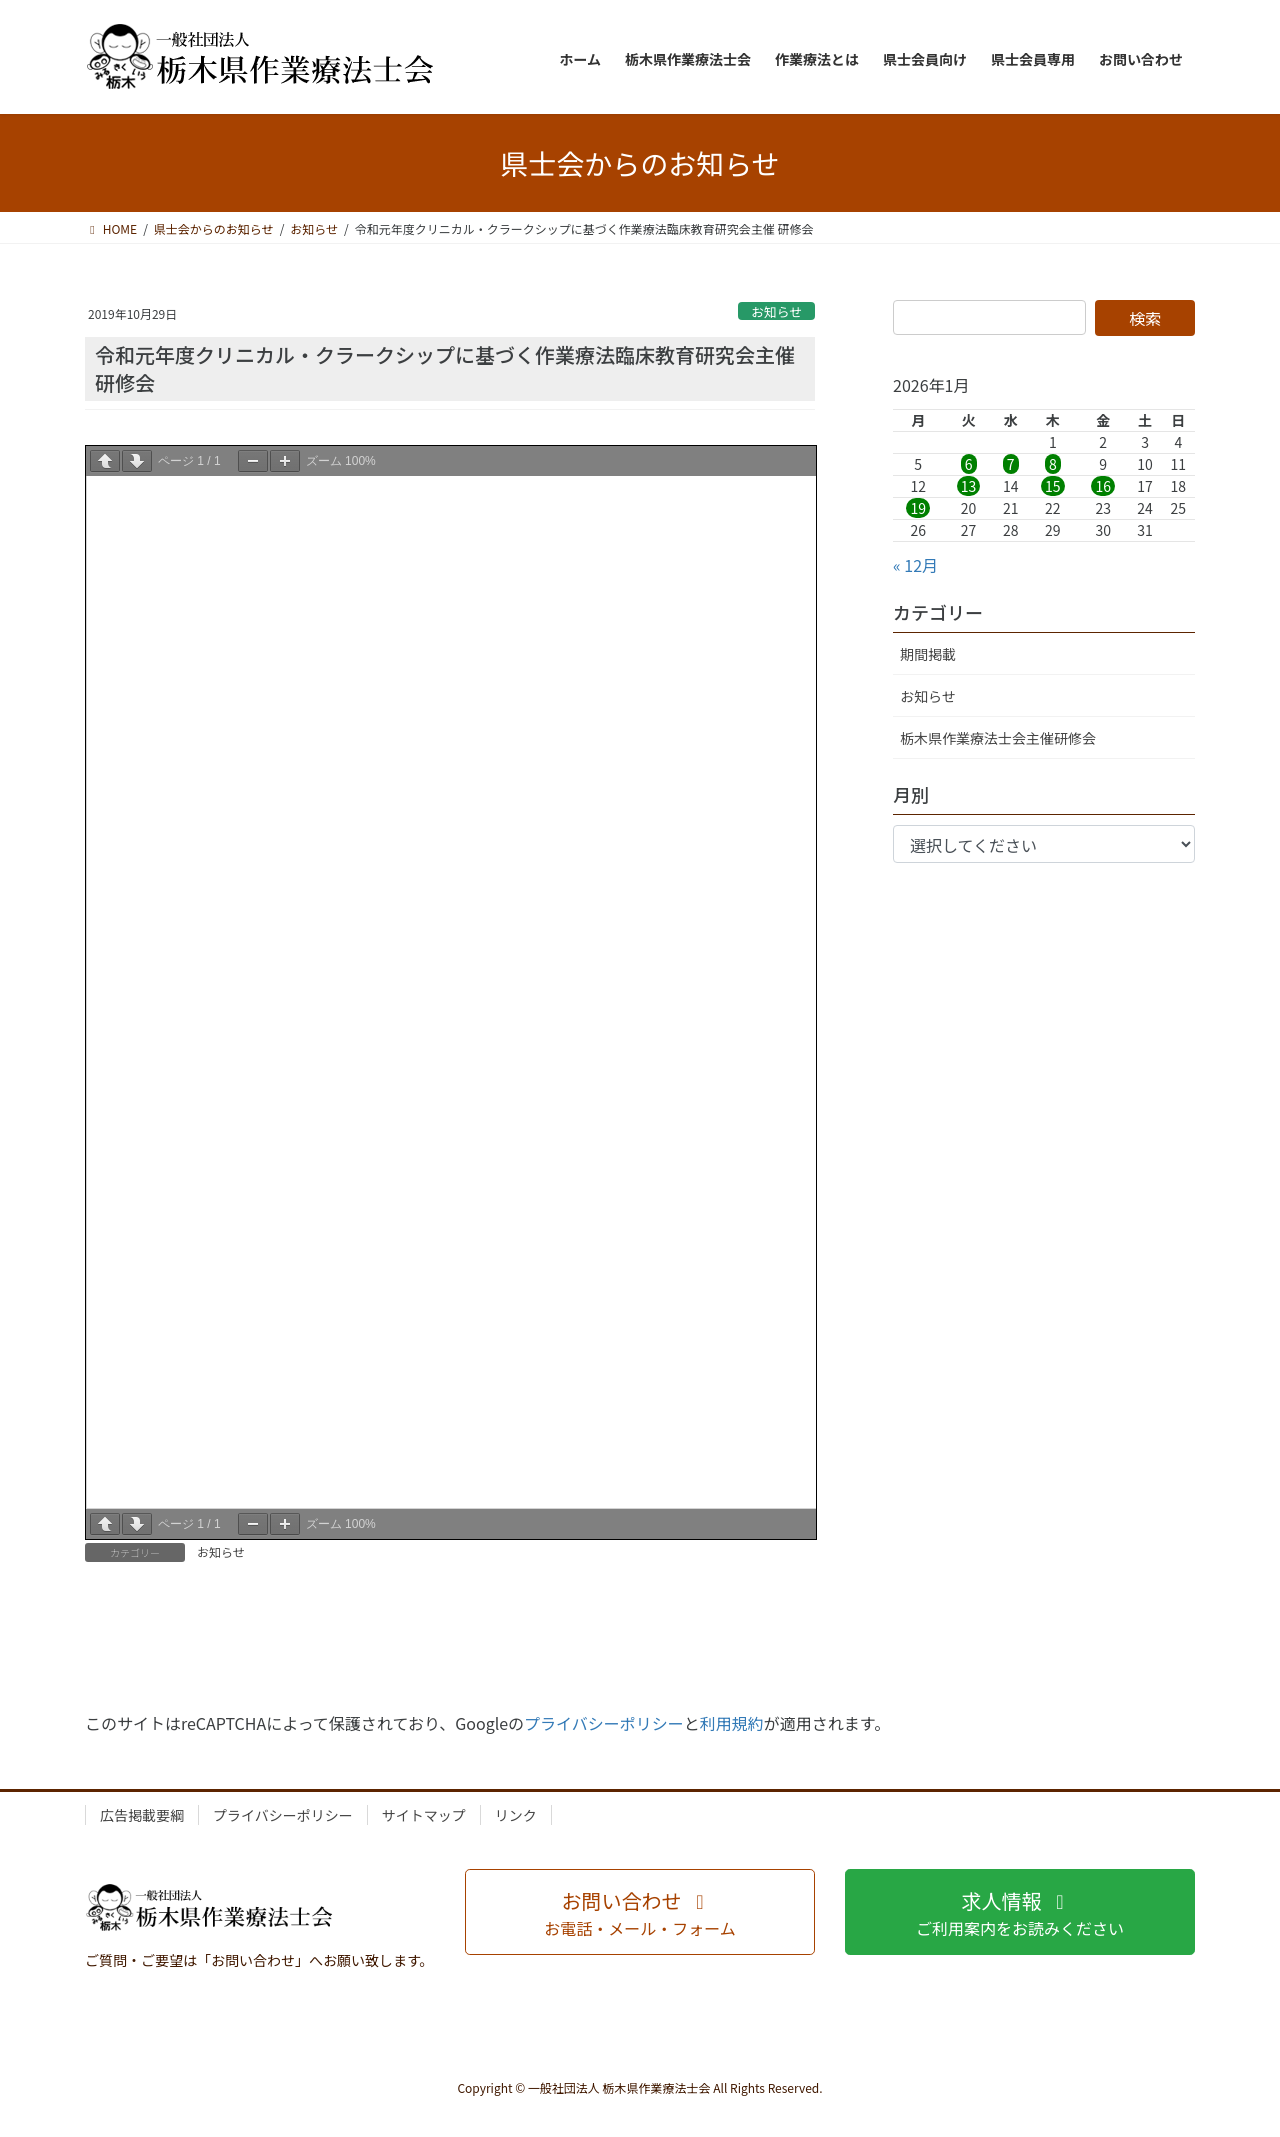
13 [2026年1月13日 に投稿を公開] (969, 486)
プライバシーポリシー (604, 1723)
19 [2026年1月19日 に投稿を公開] (918, 508)
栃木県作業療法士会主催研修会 (998, 738)
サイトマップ (424, 1815)
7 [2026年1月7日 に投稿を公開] (1011, 464)
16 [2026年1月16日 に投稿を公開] (1103, 486)
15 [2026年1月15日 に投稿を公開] (1053, 486)
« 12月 (915, 565)
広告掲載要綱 (142, 1815)
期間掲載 (928, 654)
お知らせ (776, 311)
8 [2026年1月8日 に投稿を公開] (1053, 464)
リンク (516, 1815)
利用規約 (732, 1723)
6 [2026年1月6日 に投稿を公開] (969, 464)
